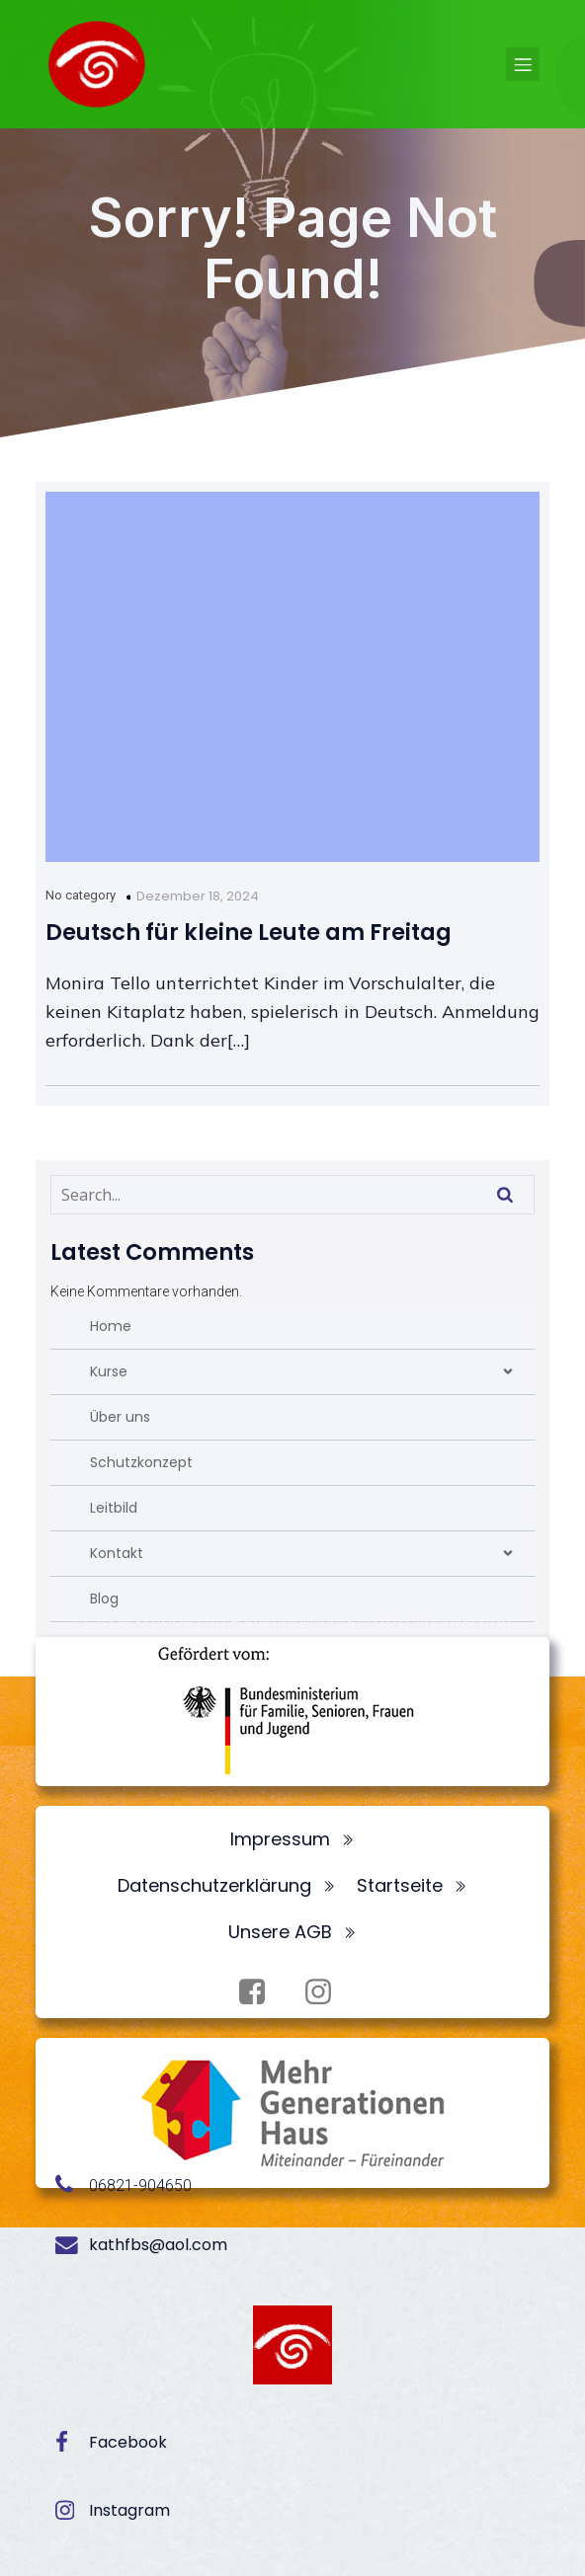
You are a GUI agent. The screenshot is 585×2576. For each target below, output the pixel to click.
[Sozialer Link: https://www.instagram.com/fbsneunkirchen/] (325, 1992)
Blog (104, 1598)
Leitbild (113, 1508)
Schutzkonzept (141, 1462)
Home (110, 1326)
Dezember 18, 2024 (197, 896)
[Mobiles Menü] (523, 64)
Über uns (120, 1417)
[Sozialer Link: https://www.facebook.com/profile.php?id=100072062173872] (259, 1992)
